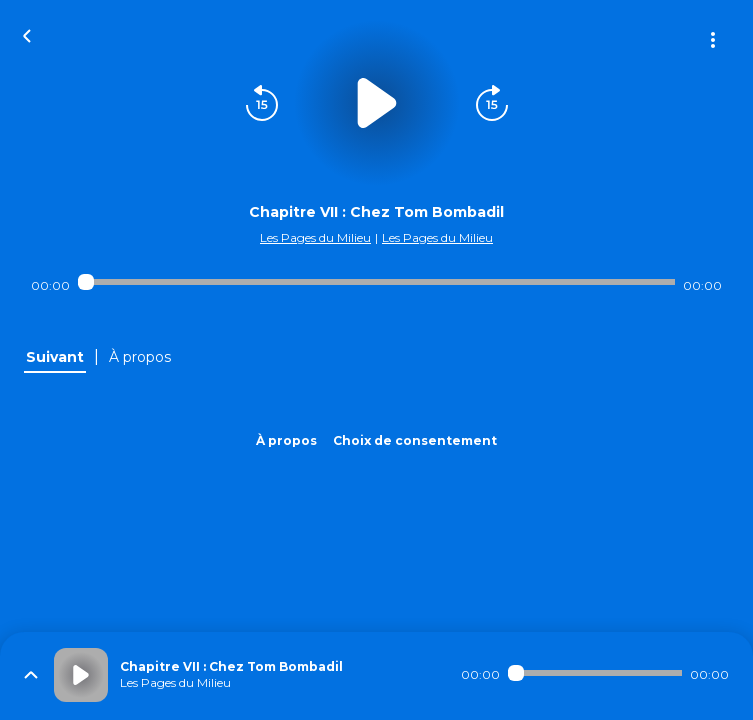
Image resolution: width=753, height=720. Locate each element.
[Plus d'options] (713, 40)
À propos (286, 440)
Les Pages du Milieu (315, 237)
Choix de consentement (415, 440)
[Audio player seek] (376, 282)
